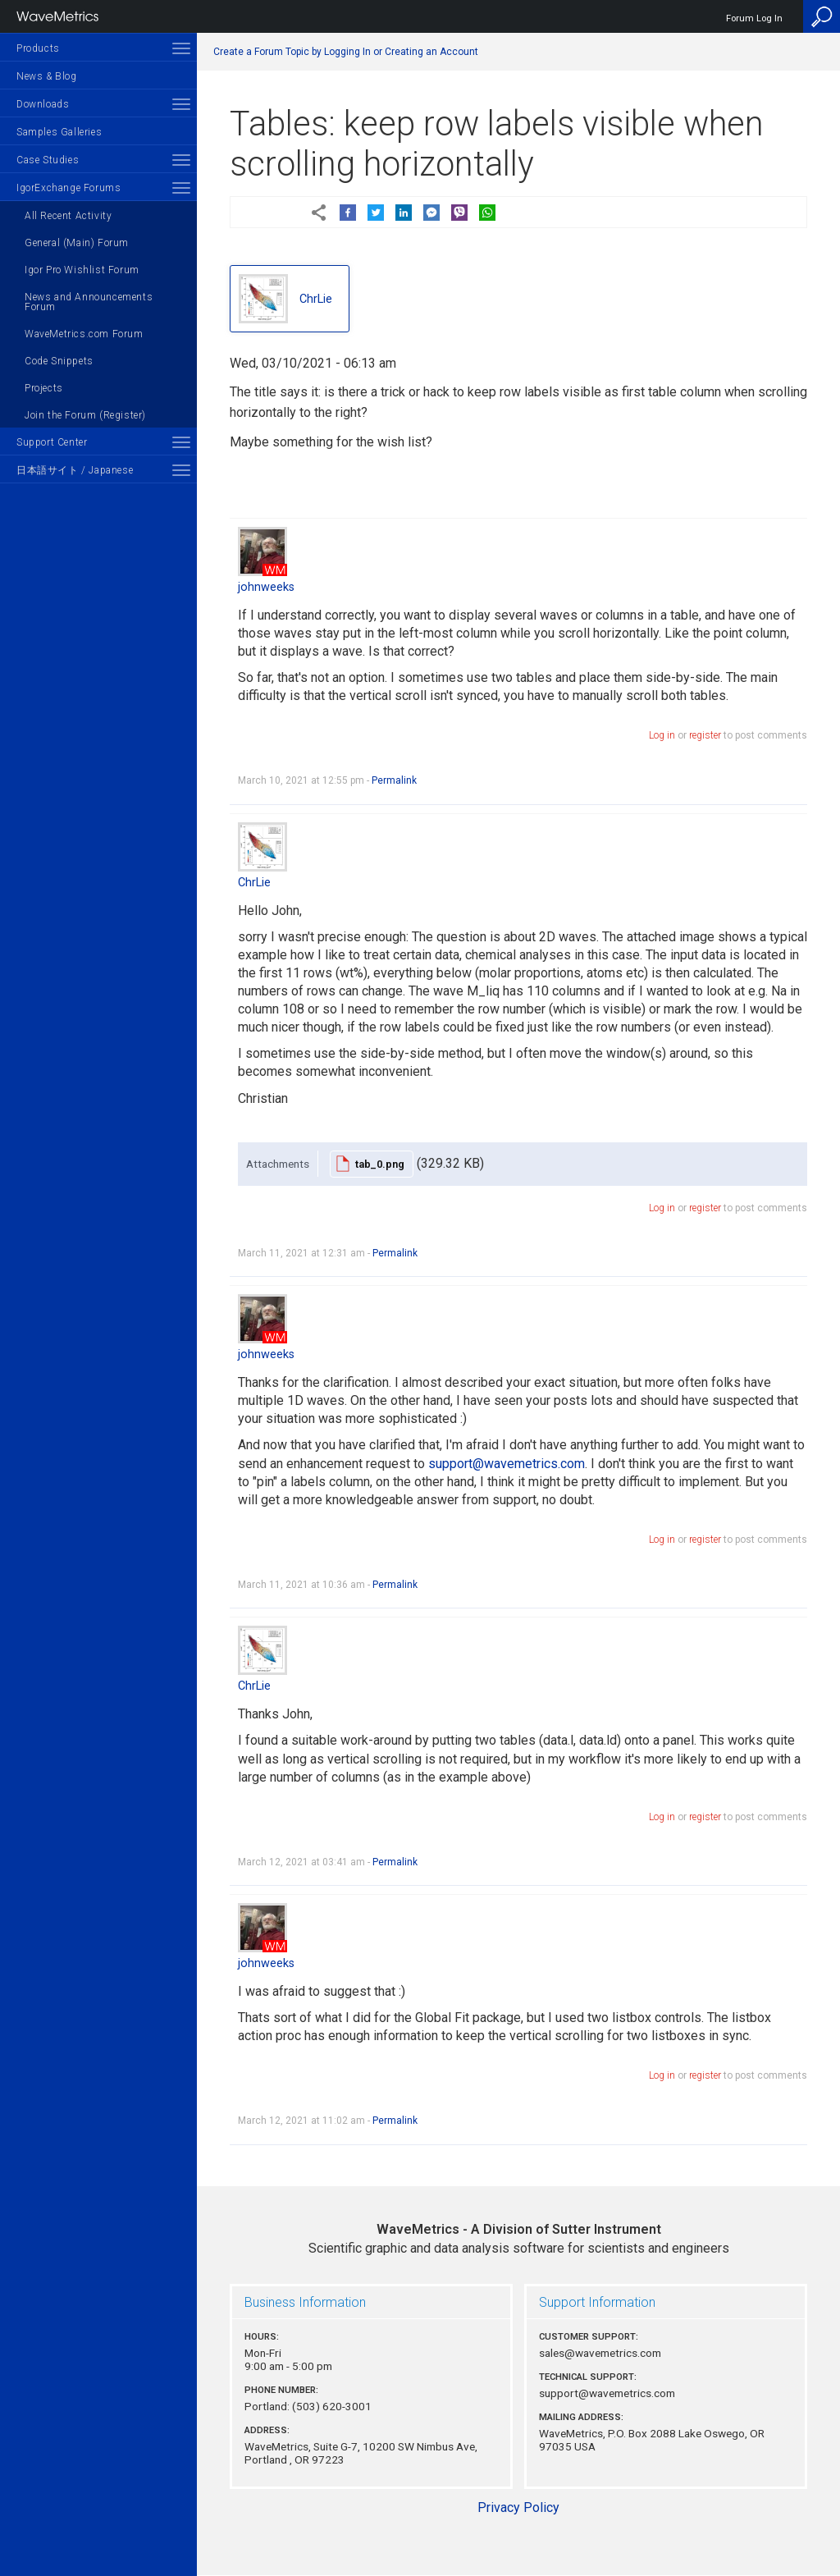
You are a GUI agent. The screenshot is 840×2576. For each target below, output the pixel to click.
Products (38, 48)
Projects (44, 388)
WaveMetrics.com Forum (84, 334)
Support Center (51, 442)
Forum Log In (754, 18)
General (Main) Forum (77, 243)
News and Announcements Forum (89, 302)
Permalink (394, 780)
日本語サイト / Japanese (74, 470)
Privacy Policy (518, 2507)
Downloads (42, 104)
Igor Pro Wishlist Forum (82, 270)
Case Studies (47, 160)
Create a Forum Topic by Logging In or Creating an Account (345, 51)
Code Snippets (59, 361)
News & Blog (46, 76)
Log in (662, 735)
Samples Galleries (59, 132)
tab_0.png (379, 1164)
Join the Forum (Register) (85, 415)
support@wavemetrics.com (506, 1463)
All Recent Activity (68, 216)
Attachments (277, 1163)
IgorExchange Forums (68, 188)
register (705, 735)
